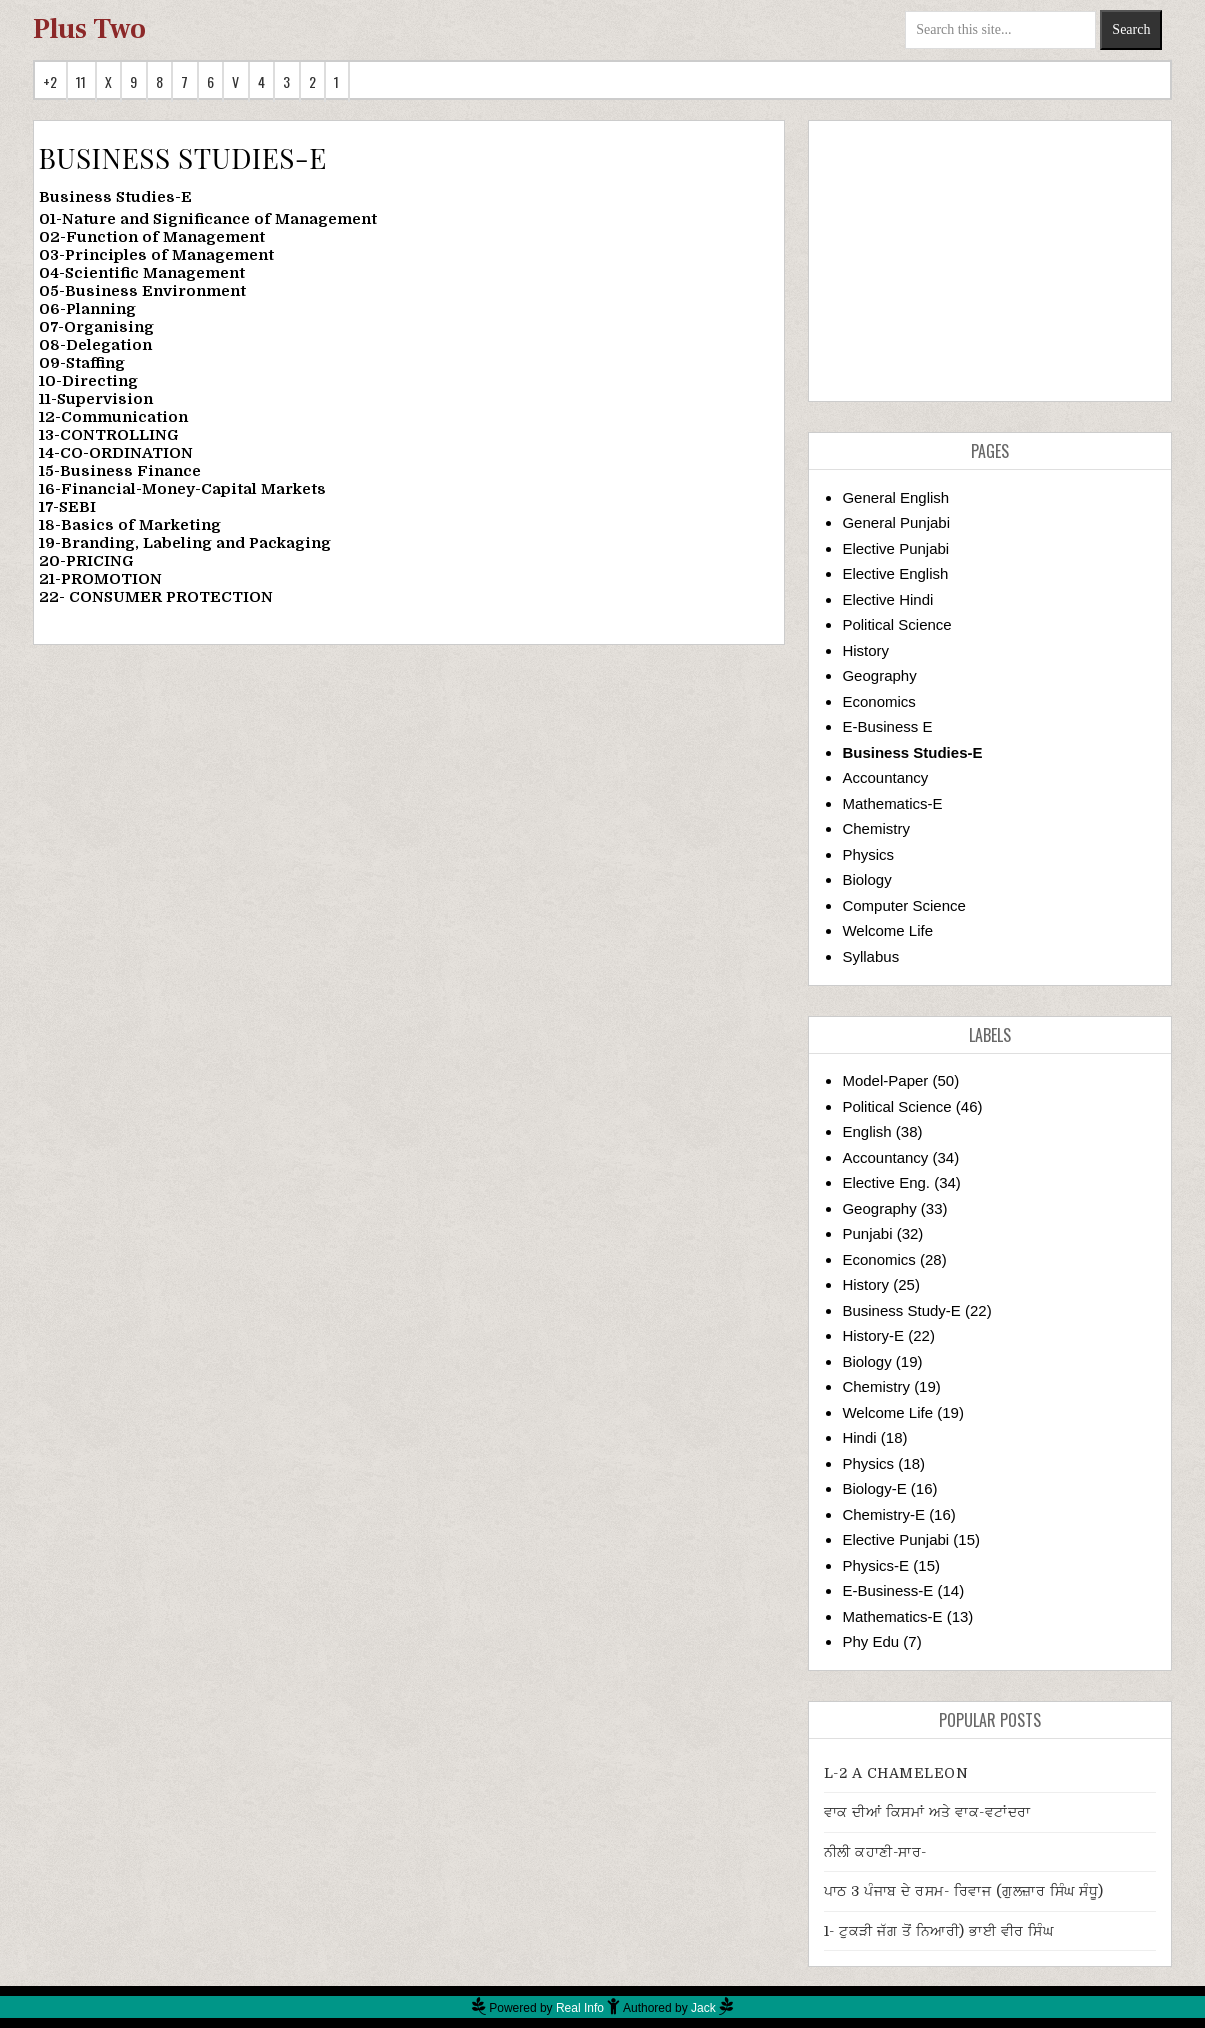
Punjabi (867, 1233)
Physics (868, 854)
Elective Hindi (887, 599)
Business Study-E (901, 1310)
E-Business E (887, 726)
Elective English (895, 573)
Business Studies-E (912, 752)
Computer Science (903, 905)
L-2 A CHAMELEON (896, 1773)
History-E (873, 1335)
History (865, 650)
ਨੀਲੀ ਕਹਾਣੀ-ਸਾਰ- (875, 1852)
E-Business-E (887, 1590)
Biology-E (874, 1488)
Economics (878, 701)
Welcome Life (887, 930)
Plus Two (89, 29)
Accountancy (885, 777)
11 (81, 81)
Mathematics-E (892, 803)
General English (895, 497)
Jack (703, 2008)
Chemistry (876, 828)
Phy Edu (870, 1641)
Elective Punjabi (895, 548)
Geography (879, 675)
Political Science (896, 624)
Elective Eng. (886, 1182)
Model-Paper (885, 1080)
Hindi (859, 1437)
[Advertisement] (990, 261)
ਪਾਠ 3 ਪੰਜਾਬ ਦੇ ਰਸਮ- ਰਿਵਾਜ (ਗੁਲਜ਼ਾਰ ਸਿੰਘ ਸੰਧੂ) (964, 1891)
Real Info (580, 2008)
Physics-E (875, 1565)
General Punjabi (896, 522)
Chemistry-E (883, 1514)
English (866, 1131)
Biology (866, 879)
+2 (50, 81)
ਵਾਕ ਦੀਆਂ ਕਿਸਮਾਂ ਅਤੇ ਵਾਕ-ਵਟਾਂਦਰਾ (927, 1812)
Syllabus (870, 956)
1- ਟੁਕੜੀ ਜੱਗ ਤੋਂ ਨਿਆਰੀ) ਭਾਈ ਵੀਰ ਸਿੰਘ (939, 1931)
